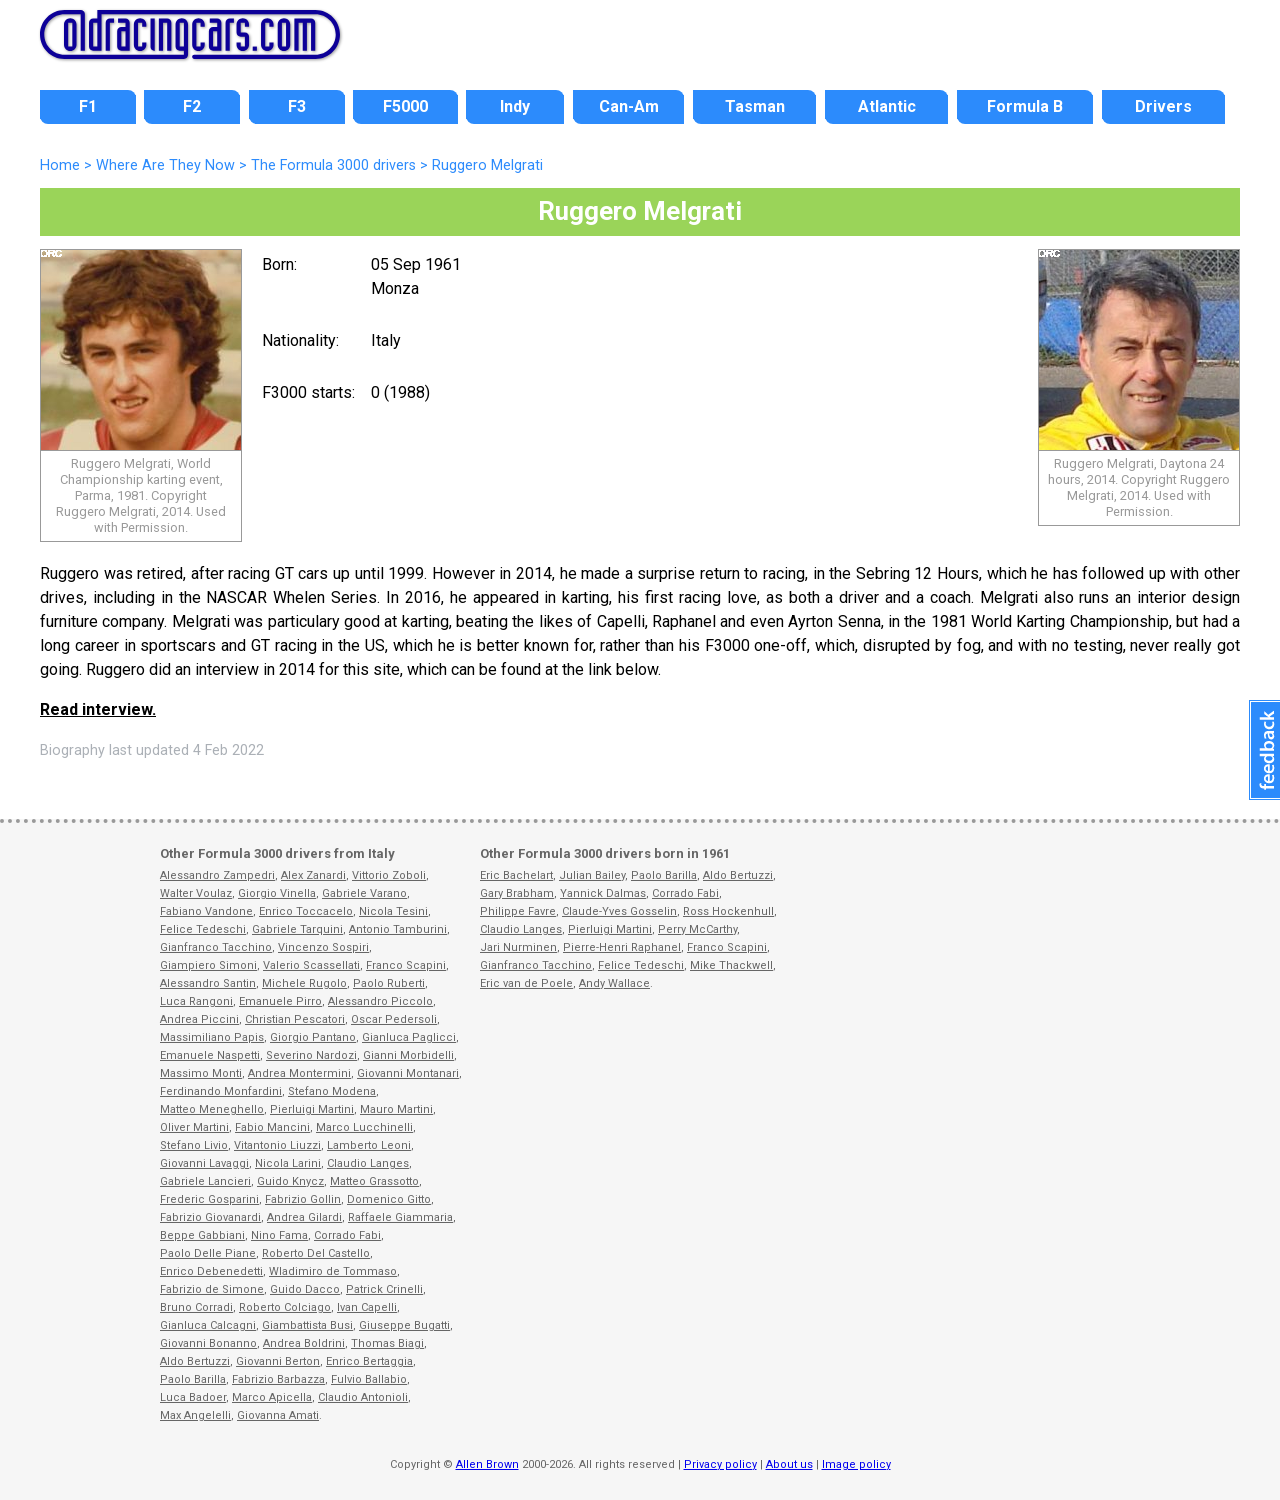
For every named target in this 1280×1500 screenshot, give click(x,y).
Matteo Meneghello (212, 1109)
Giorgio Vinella (277, 893)
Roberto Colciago (285, 1307)
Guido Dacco (305, 1289)
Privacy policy (720, 1464)
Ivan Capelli (367, 1307)
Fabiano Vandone (206, 911)
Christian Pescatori (295, 1019)
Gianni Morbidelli (408, 1055)
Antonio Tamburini (398, 929)
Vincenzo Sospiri (323, 947)
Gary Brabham (517, 893)
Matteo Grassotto (374, 1181)
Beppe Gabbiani (202, 1235)
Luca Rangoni (196, 1001)
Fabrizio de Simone (212, 1289)
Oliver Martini (194, 1127)
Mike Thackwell (731, 965)
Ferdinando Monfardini (221, 1091)
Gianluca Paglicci (409, 1037)
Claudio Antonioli (363, 1397)
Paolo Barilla (193, 1379)
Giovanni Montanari (408, 1073)
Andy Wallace (614, 983)
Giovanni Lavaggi (204, 1163)
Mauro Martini (396, 1109)
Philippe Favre (518, 911)
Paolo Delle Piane (208, 1253)
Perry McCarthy (697, 929)
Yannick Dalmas (603, 893)
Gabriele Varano (364, 893)
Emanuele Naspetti (210, 1055)
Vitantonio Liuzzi (277, 1145)
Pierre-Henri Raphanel (622, 947)
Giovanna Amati (278, 1415)
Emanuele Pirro (280, 1001)
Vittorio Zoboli (389, 875)
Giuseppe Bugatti (404, 1325)
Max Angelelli (195, 1415)
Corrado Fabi (347, 1235)
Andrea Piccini (199, 1019)
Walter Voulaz (196, 893)
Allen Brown (487, 1464)
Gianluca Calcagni (208, 1325)
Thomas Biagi (387, 1343)
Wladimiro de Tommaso (333, 1271)
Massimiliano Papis (212, 1037)
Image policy (856, 1464)
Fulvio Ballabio (369, 1379)
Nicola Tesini (393, 911)
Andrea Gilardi (304, 1217)
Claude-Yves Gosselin (619, 911)
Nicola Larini (288, 1163)
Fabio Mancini (272, 1127)
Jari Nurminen (518, 947)
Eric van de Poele (526, 983)
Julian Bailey (592, 875)
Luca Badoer (193, 1397)
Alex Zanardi (313, 875)
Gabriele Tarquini (297, 929)
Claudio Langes (368, 1163)
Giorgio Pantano (313, 1037)
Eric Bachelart (516, 875)
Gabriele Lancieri (205, 1181)
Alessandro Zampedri (217, 875)
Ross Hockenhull (728, 911)
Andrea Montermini (299, 1073)
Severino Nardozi (311, 1055)
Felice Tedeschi (203, 929)
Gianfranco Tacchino (216, 947)
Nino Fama (279, 1235)
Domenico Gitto (389, 1199)
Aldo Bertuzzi (195, 1361)
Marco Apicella (272, 1397)
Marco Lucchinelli (364, 1127)
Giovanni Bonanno (208, 1343)
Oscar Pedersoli (394, 1019)
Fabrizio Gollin (303, 1199)
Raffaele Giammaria (400, 1217)
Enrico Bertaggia (369, 1361)
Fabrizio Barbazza (278, 1379)
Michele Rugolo (304, 983)
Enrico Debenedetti (211, 1271)
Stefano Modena (332, 1091)
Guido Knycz (290, 1181)
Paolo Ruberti (389, 983)
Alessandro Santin (208, 983)
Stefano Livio (194, 1145)
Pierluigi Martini (312, 1109)
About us (789, 1464)
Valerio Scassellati (311, 965)
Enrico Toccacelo (306, 911)
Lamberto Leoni (369, 1145)
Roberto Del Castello (316, 1253)
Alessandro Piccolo (380, 1001)
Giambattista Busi (307, 1325)
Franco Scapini (406, 965)
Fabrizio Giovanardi (210, 1217)
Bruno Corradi (196, 1307)
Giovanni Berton (278, 1361)
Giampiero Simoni (208, 965)
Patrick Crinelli (384, 1289)
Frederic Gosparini (209, 1199)
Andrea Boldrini (304, 1343)
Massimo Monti (201, 1073)
